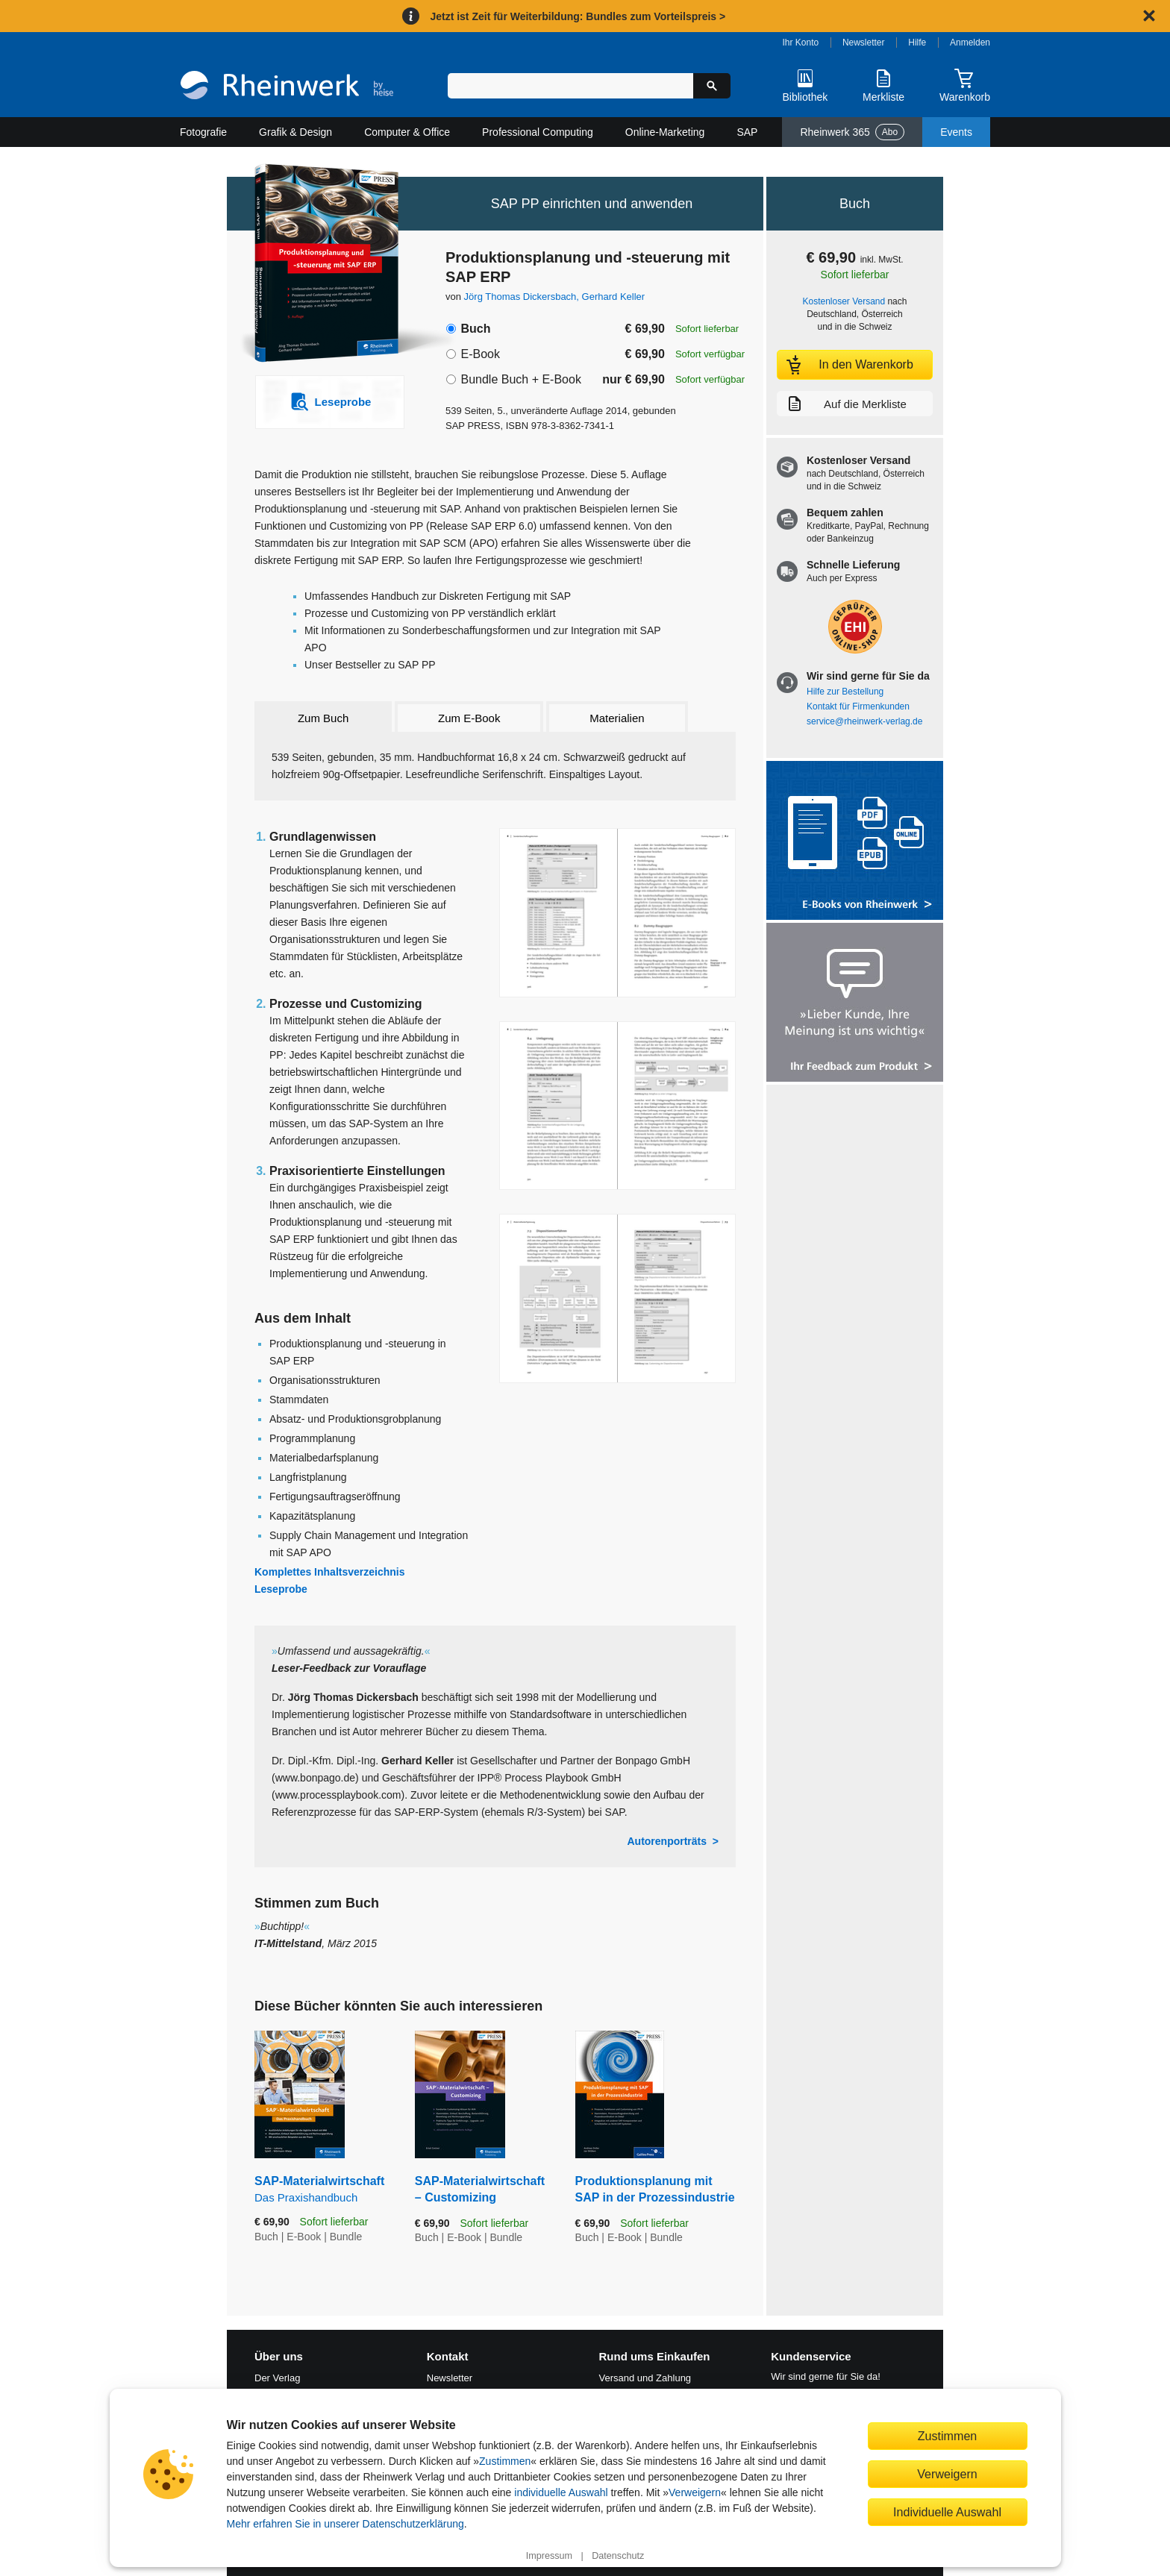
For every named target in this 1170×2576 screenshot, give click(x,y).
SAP (746, 132)
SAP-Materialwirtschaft (323, 2190)
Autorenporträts (667, 1841)
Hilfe (917, 42)
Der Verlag (277, 2378)
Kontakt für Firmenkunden (858, 706)
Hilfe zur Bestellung (845, 691)
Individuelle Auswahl (947, 2512)
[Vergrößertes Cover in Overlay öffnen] (322, 264)
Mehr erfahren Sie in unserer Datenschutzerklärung (345, 2524)
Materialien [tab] (616, 718)
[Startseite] (287, 87)
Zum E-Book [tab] (469, 718)
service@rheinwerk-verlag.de (864, 721)
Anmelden (970, 42)
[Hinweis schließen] (1149, 15)
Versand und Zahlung (645, 2378)
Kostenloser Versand (844, 301)
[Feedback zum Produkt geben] (854, 1004)
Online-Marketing (665, 132)
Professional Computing (537, 132)
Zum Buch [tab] (323, 718)
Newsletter (863, 42)
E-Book (479, 354)
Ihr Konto (801, 42)
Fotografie (203, 132)
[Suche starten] (712, 85)
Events (956, 132)
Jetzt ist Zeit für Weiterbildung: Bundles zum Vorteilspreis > (577, 16)
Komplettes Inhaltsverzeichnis (329, 1572)
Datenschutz (618, 2556)
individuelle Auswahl (560, 2492)
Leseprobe (280, 1589)
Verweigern (695, 2492)
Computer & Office (407, 132)
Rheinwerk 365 (852, 132)
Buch (475, 328)
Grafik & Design (295, 132)
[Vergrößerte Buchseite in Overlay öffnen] (617, 912)
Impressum (549, 2556)
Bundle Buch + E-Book (520, 379)
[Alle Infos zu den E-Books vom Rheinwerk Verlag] (854, 842)
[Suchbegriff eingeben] (570, 85)
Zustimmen (505, 2461)
